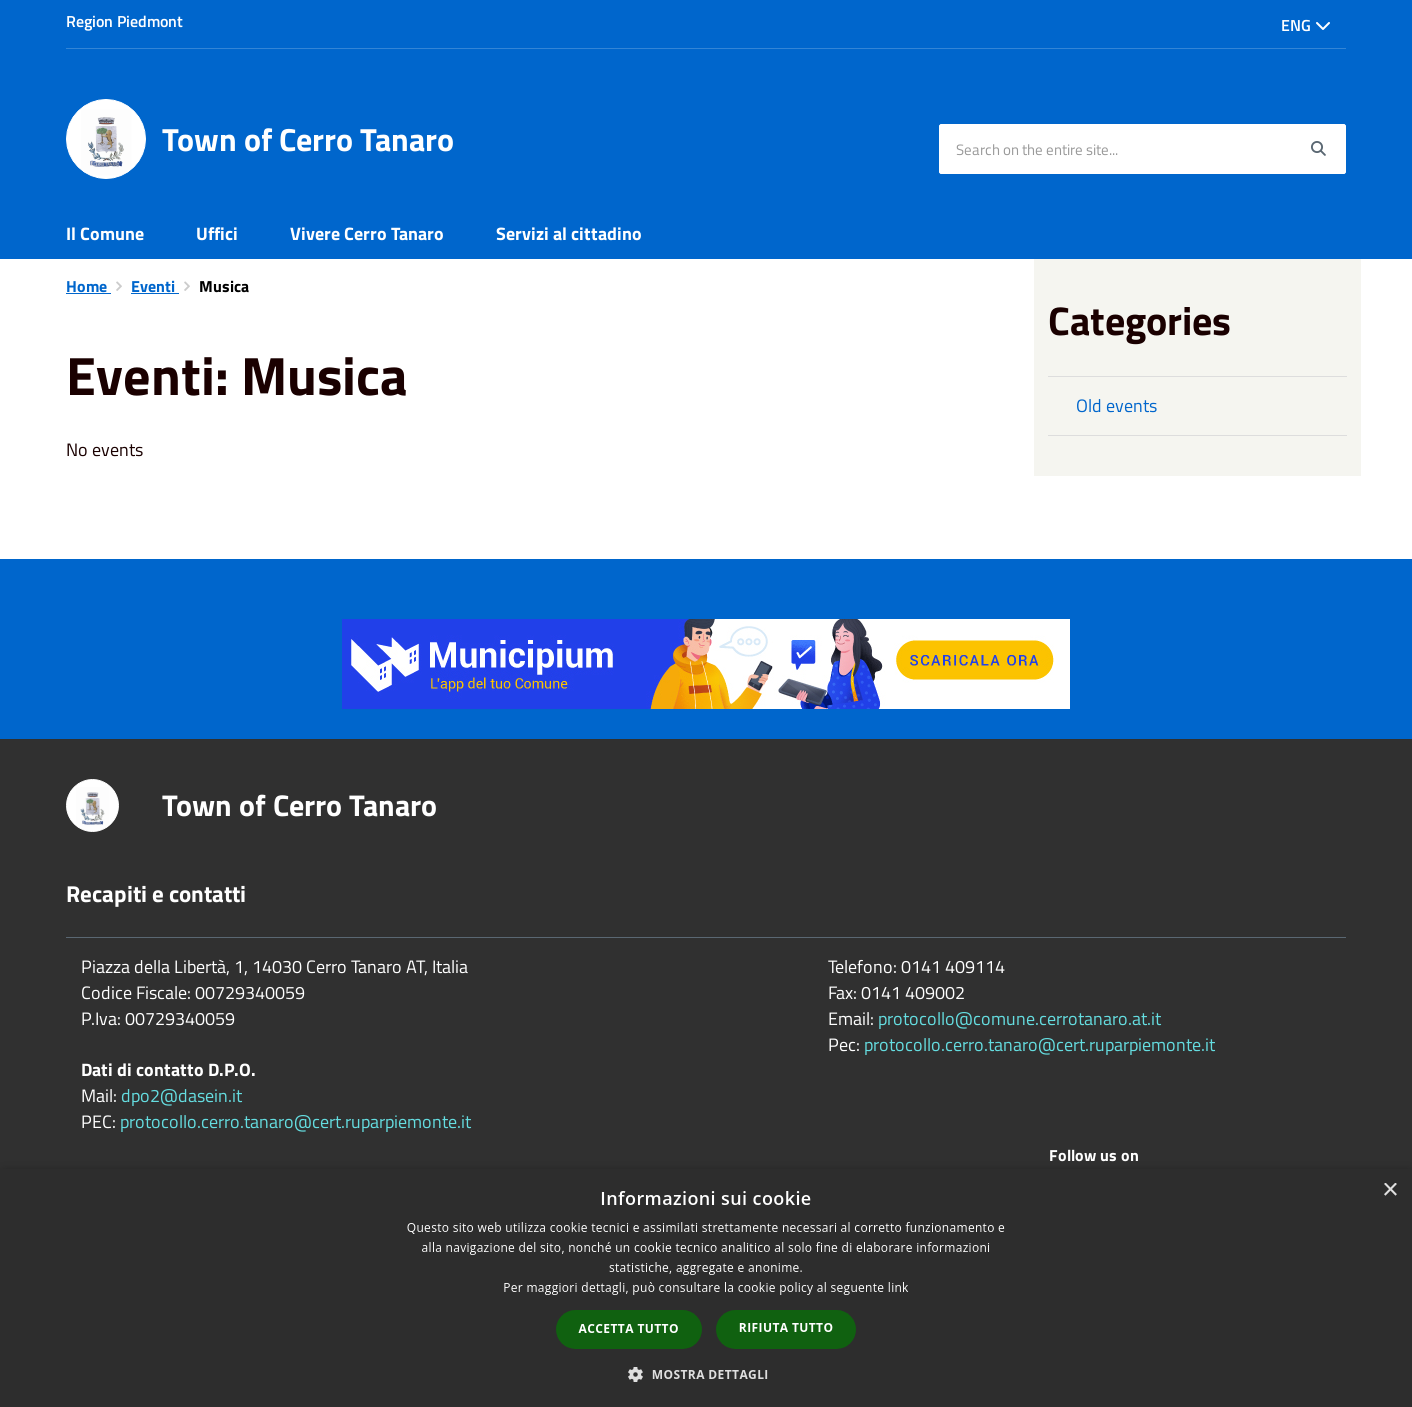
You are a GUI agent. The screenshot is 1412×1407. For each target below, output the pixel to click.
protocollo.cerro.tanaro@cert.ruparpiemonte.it (295, 1121)
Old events (1116, 405)
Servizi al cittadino (569, 233)
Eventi (155, 286)
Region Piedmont (124, 21)
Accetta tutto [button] (629, 1328)
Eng (1306, 25)
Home (88, 286)
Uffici (217, 233)
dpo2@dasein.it (181, 1095)
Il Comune (105, 233)
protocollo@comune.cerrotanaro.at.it (1019, 1018)
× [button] (1389, 1190)
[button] (706, 1373)
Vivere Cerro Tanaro (367, 233)
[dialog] (706, 1288)
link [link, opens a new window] (898, 1287)
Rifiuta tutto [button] (786, 1327)
